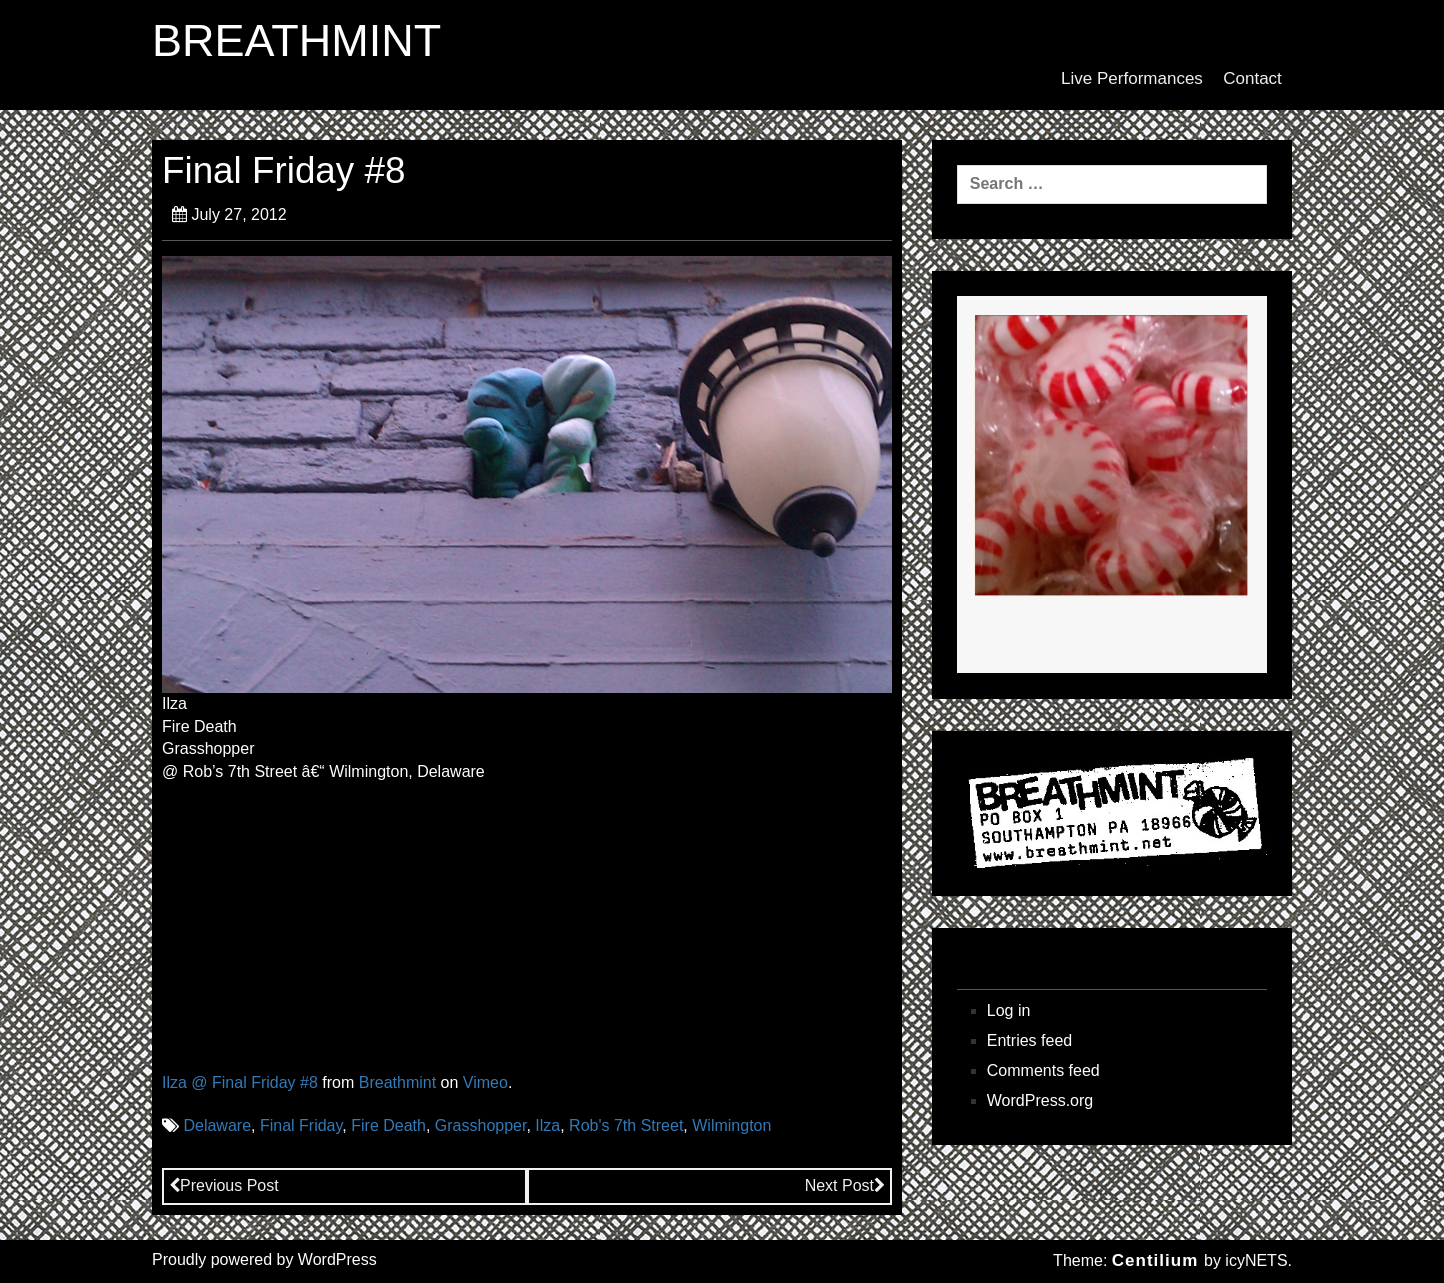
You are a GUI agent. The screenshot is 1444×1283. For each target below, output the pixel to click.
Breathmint (397, 1082)
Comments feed (1043, 1070)
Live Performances (1132, 78)
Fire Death (388, 1125)
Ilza (547, 1125)
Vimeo (485, 1082)
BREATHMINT (296, 41)
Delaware (217, 1125)
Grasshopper (481, 1125)
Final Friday (301, 1125)
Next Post (845, 1185)
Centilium (1155, 1260)
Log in (1009, 1010)
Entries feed (1029, 1040)
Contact (1252, 78)
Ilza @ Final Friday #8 (240, 1082)
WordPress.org (1040, 1100)
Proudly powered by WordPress (264, 1259)
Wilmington (731, 1125)
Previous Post (224, 1185)
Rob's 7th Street (626, 1125)
